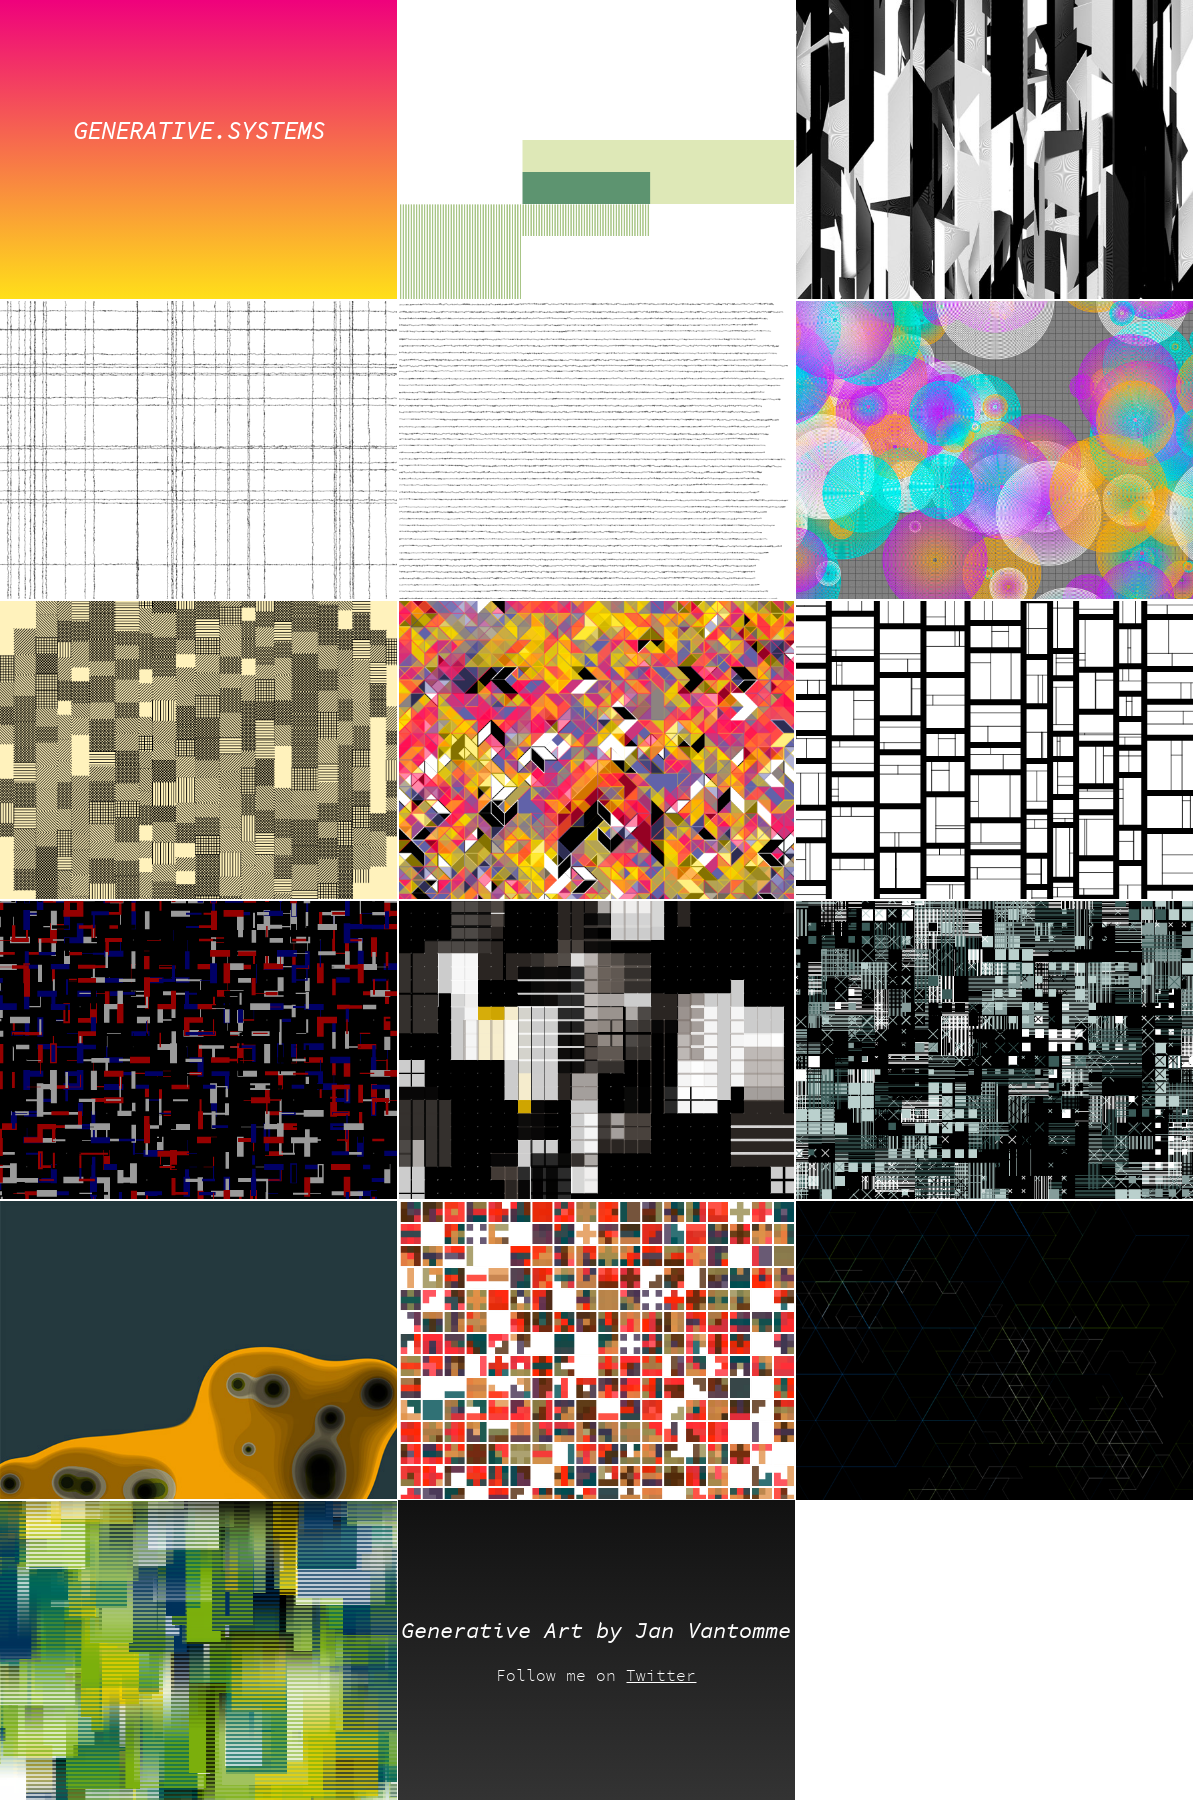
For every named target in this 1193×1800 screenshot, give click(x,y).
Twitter (661, 1676)
